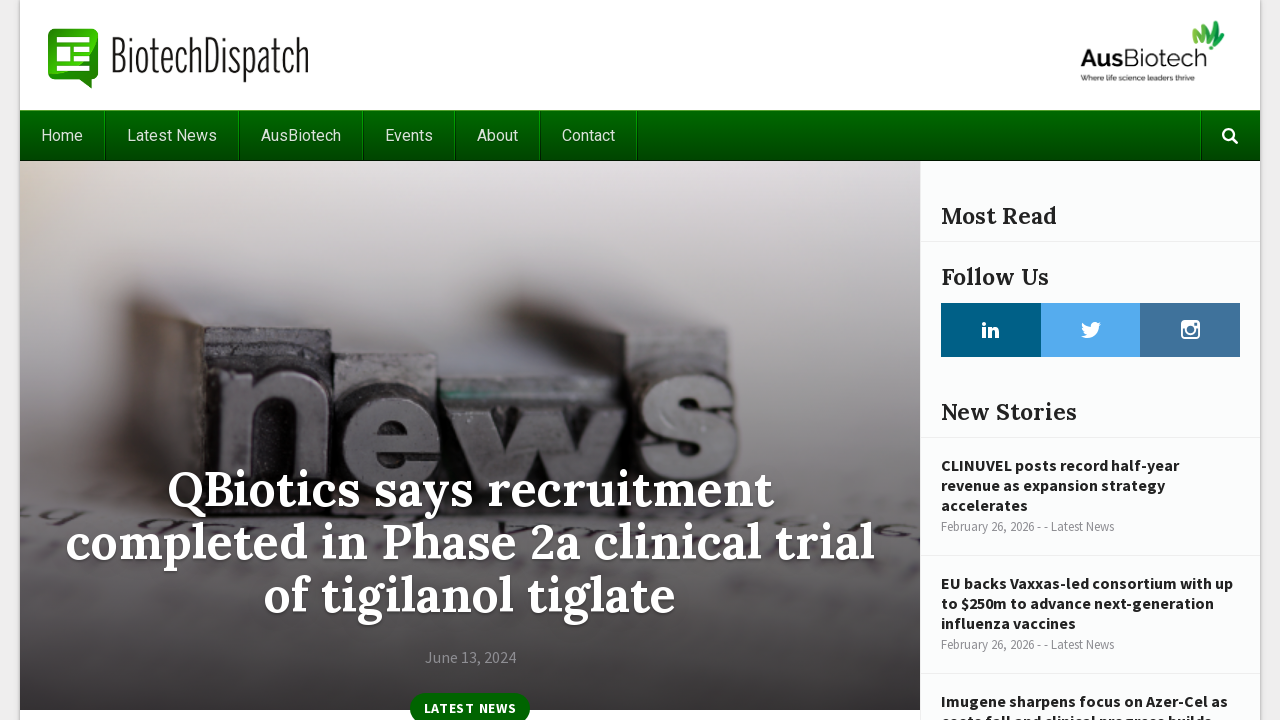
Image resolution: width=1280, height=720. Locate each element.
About (497, 135)
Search (1230, 135)
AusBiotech (301, 135)
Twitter (1091, 330)
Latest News (172, 135)
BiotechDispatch (179, 55)
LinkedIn (991, 330)
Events (409, 135)
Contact (588, 135)
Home (62, 135)
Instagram (1190, 330)
